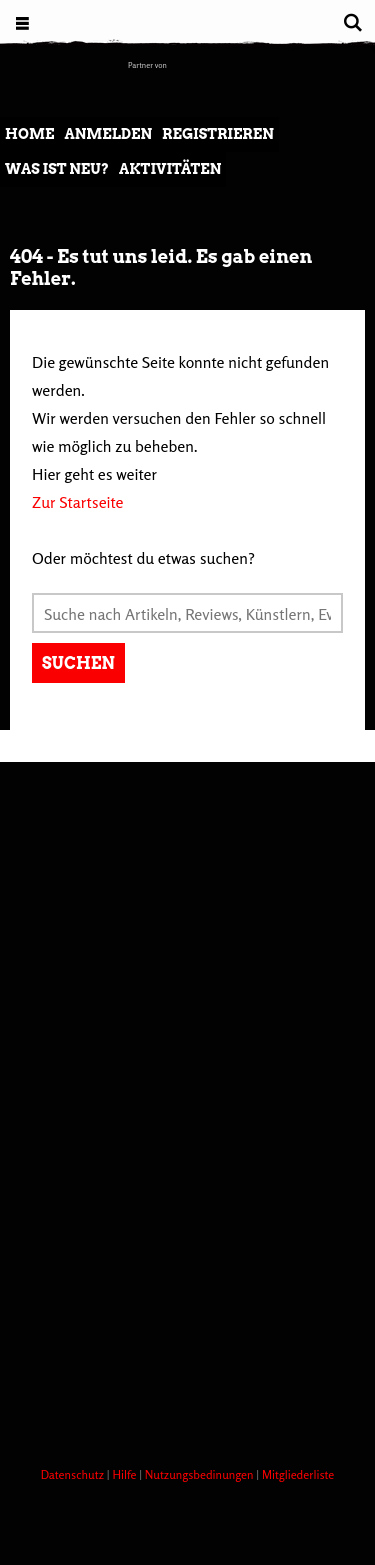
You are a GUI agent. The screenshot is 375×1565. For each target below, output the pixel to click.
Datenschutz (74, 1474)
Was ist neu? (57, 169)
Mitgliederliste (298, 1474)
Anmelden (108, 134)
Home (29, 134)
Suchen (78, 663)
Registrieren (218, 134)
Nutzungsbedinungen (201, 1474)
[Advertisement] (187, 1232)
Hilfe (125, 1474)
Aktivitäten (170, 169)
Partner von (147, 65)
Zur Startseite (77, 502)
